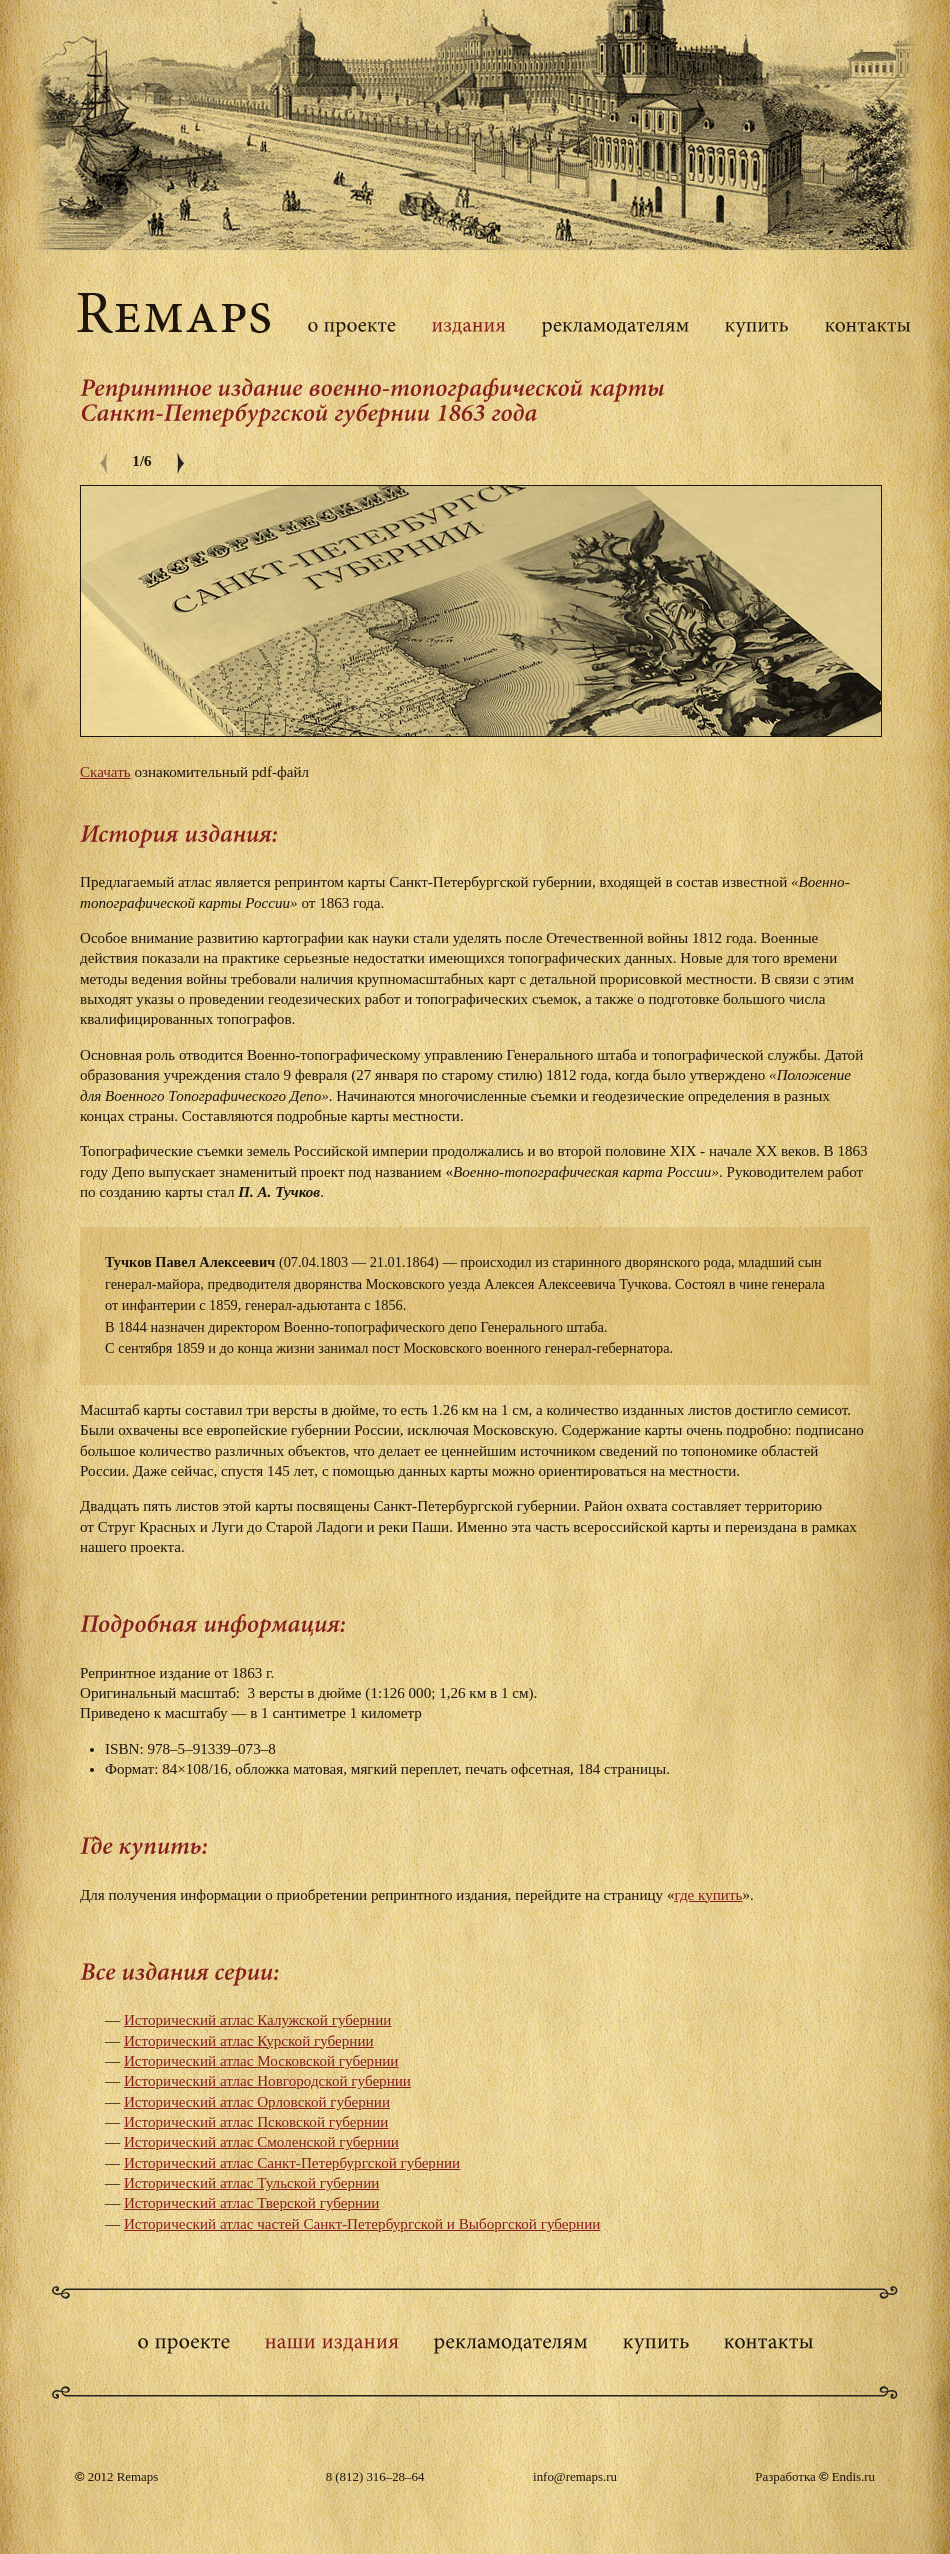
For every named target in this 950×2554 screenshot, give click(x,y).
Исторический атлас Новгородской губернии (267, 2081)
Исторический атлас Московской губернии (261, 2061)
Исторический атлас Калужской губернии (257, 2020)
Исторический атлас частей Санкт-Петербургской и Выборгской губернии (362, 2224)
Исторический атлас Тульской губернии (252, 2183)
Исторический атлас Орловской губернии (257, 2102)
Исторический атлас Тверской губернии (251, 2203)
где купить (708, 1895)
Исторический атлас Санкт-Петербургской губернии (292, 2163)
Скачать (105, 772)
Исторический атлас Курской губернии (249, 2041)
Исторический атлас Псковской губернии (256, 2122)
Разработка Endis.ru (815, 2477)
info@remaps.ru (575, 2477)
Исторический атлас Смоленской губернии (261, 2142)
